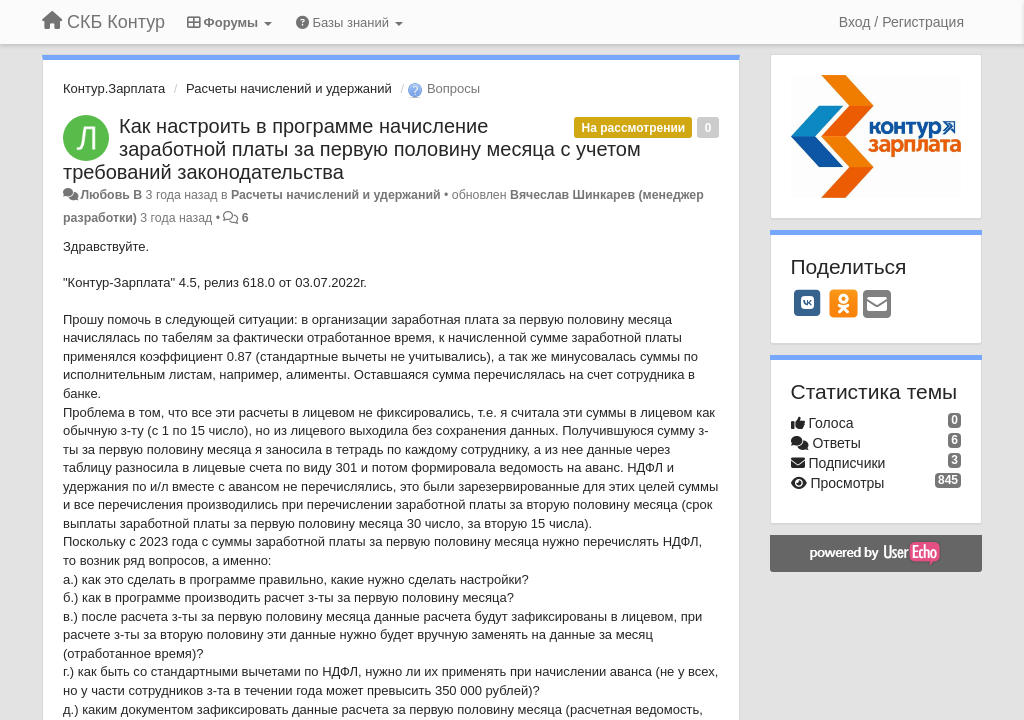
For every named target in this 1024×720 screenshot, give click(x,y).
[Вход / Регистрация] (901, 22)
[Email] (877, 305)
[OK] (843, 303)
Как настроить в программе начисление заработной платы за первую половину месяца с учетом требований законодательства (352, 149)
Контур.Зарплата (114, 88)
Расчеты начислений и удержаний (289, 88)
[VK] (808, 303)
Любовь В (111, 195)
